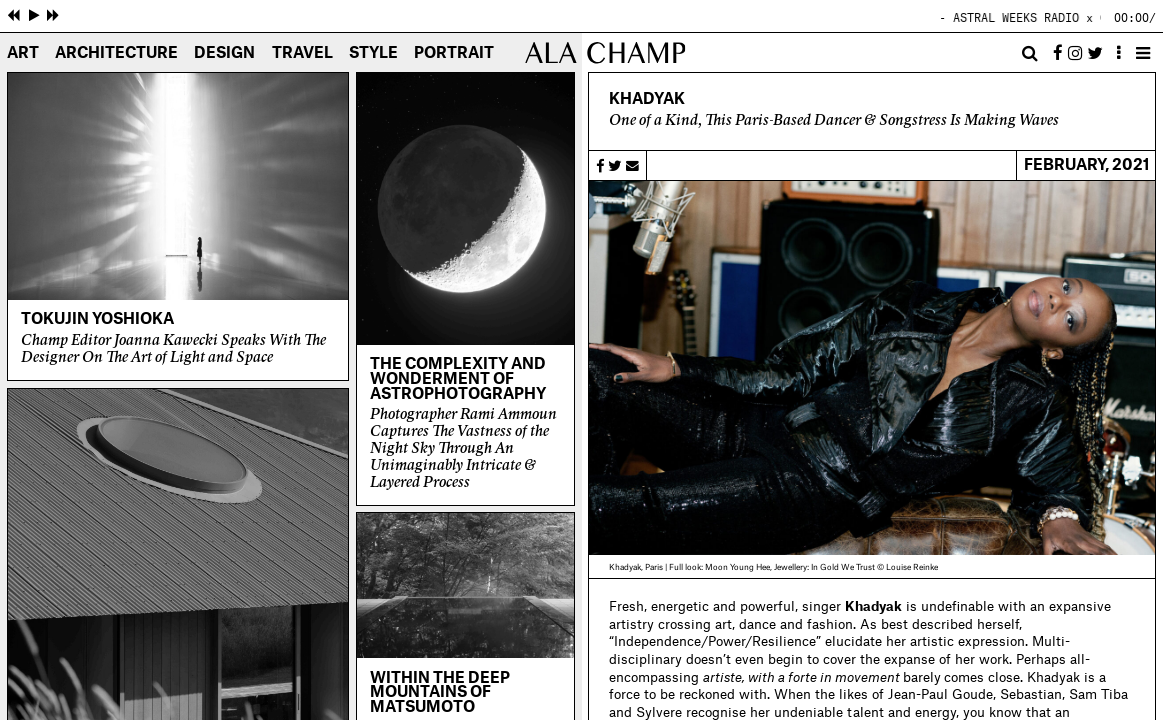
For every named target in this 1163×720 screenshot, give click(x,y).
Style (373, 54)
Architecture (116, 54)
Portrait (454, 54)
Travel (302, 54)
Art (23, 54)
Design (224, 54)
